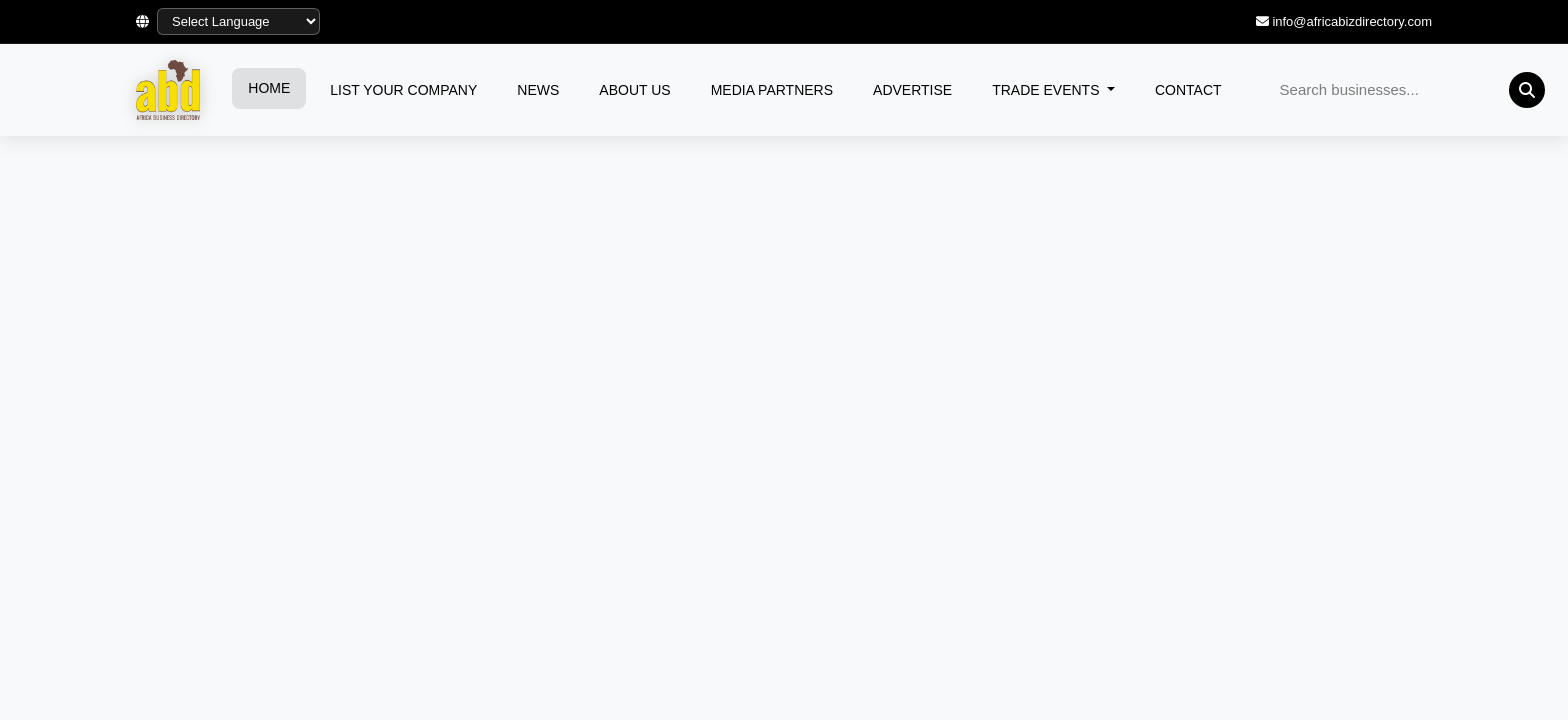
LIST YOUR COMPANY (403, 90)
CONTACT (1188, 90)
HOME (269, 88)
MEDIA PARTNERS (772, 90)
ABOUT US (634, 90)
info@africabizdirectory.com (1352, 21)
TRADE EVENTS (1047, 90)
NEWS (538, 90)
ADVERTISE (912, 90)
